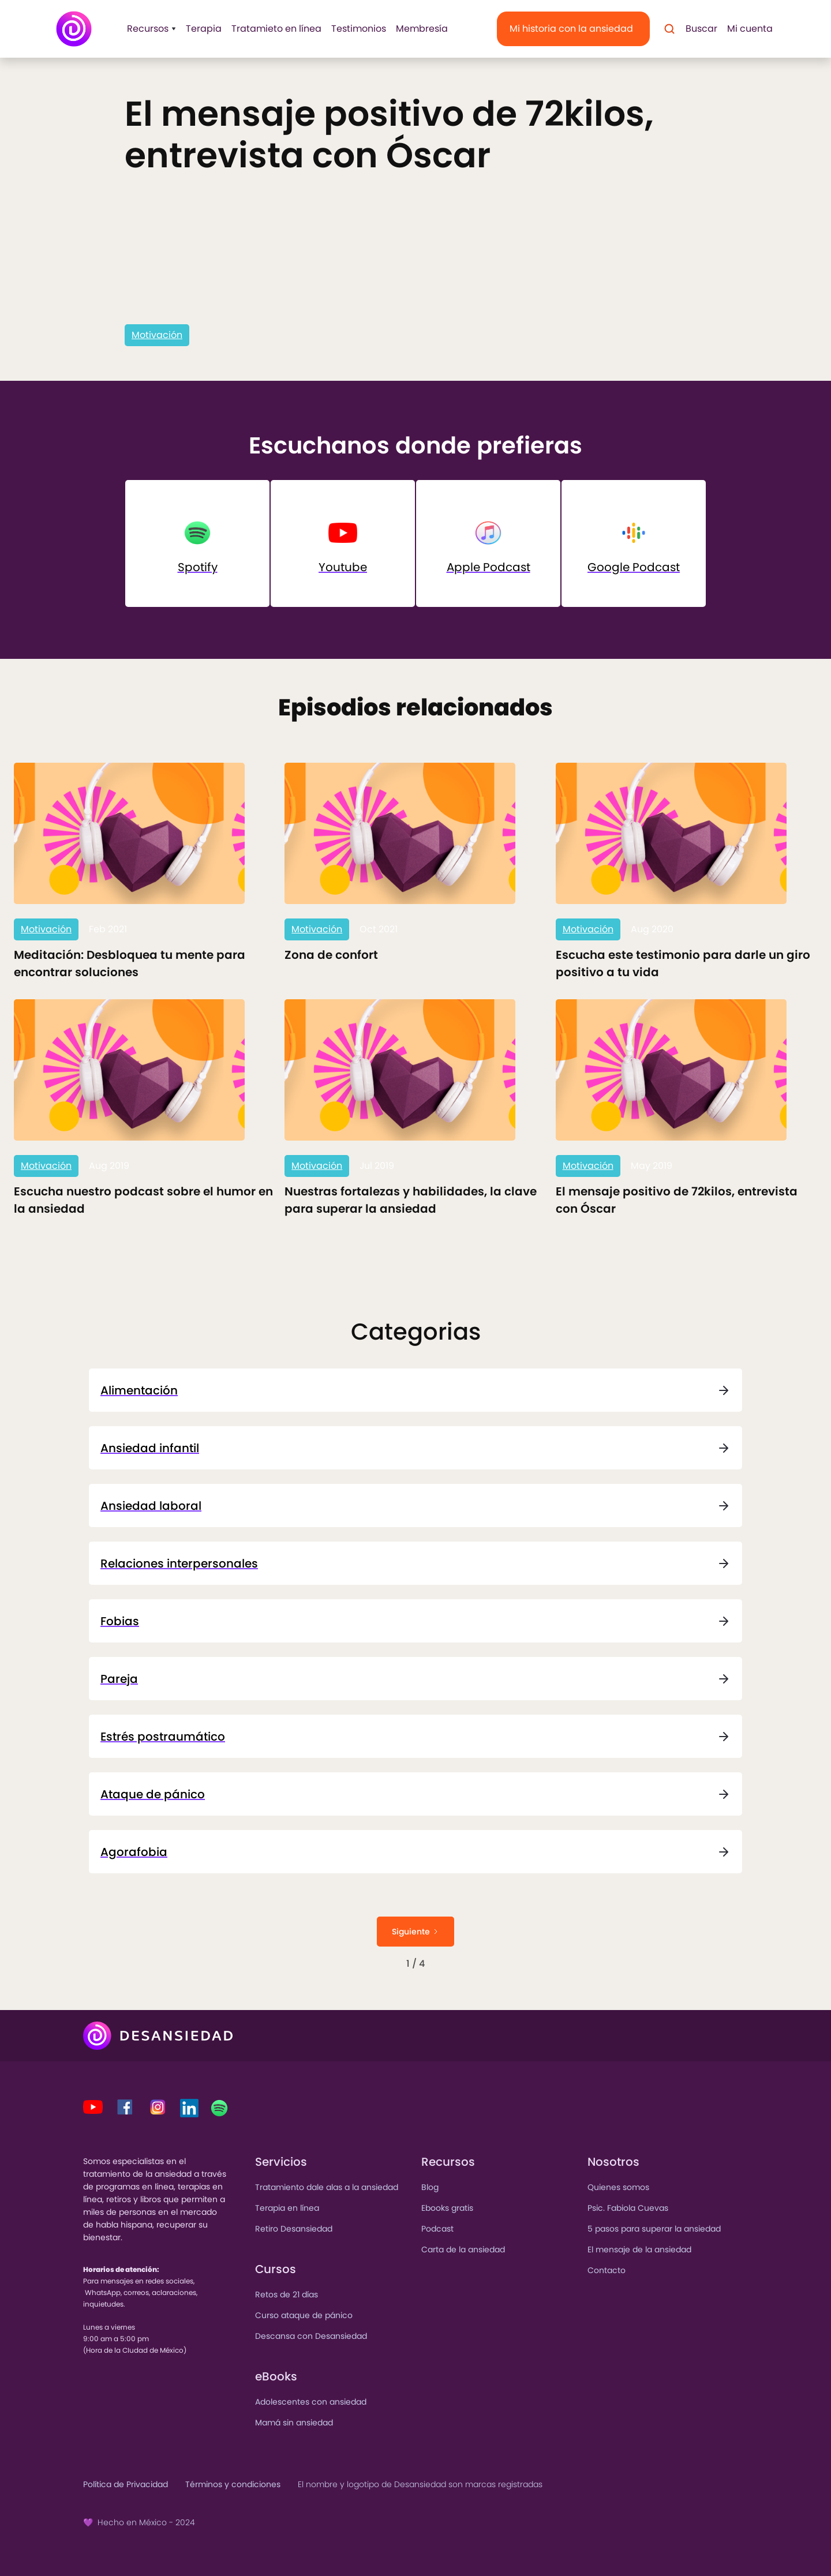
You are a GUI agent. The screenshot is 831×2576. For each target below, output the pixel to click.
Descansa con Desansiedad (311, 2336)
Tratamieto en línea (276, 28)
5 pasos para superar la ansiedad (654, 2228)
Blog (430, 2187)
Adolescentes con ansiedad (310, 2402)
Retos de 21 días (286, 2294)
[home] (73, 28)
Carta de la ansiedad (463, 2249)
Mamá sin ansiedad (294, 2422)
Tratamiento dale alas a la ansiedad (326, 2187)
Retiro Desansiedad (293, 2228)
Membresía (422, 28)
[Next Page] (415, 1932)
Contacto (606, 2270)
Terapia (204, 28)
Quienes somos (618, 2187)
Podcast (437, 2228)
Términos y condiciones (232, 2484)
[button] (148, 29)
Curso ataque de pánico (304, 2315)
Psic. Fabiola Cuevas (627, 2208)
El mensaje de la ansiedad (639, 2249)
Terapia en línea (287, 2208)
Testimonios (358, 28)
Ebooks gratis (447, 2208)
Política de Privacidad (125, 2484)
